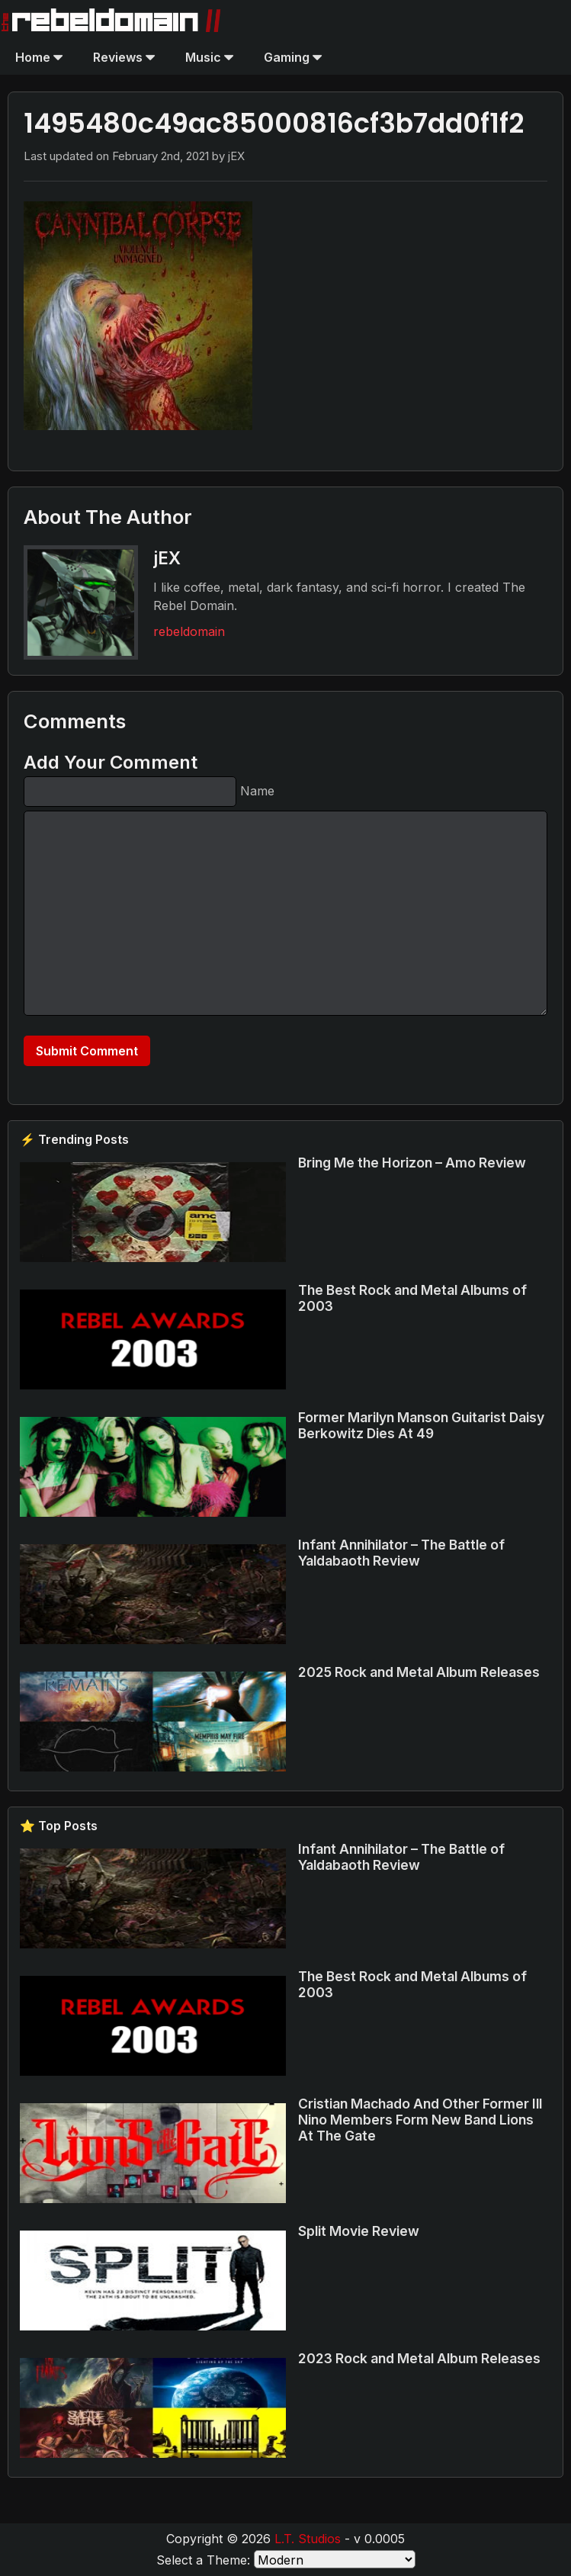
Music (209, 57)
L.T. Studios (307, 2538)
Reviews (124, 57)
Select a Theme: (203, 2560)
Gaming (293, 57)
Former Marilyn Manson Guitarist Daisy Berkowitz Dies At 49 (421, 1425)
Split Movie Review (358, 2231)
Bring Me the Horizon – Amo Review (412, 1163)
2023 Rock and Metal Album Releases (419, 2358)
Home (39, 57)
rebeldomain (189, 631)
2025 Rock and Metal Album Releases (419, 1672)
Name (257, 790)
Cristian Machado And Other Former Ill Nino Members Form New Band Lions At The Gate (420, 2120)
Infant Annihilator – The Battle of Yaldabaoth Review (401, 1553)
